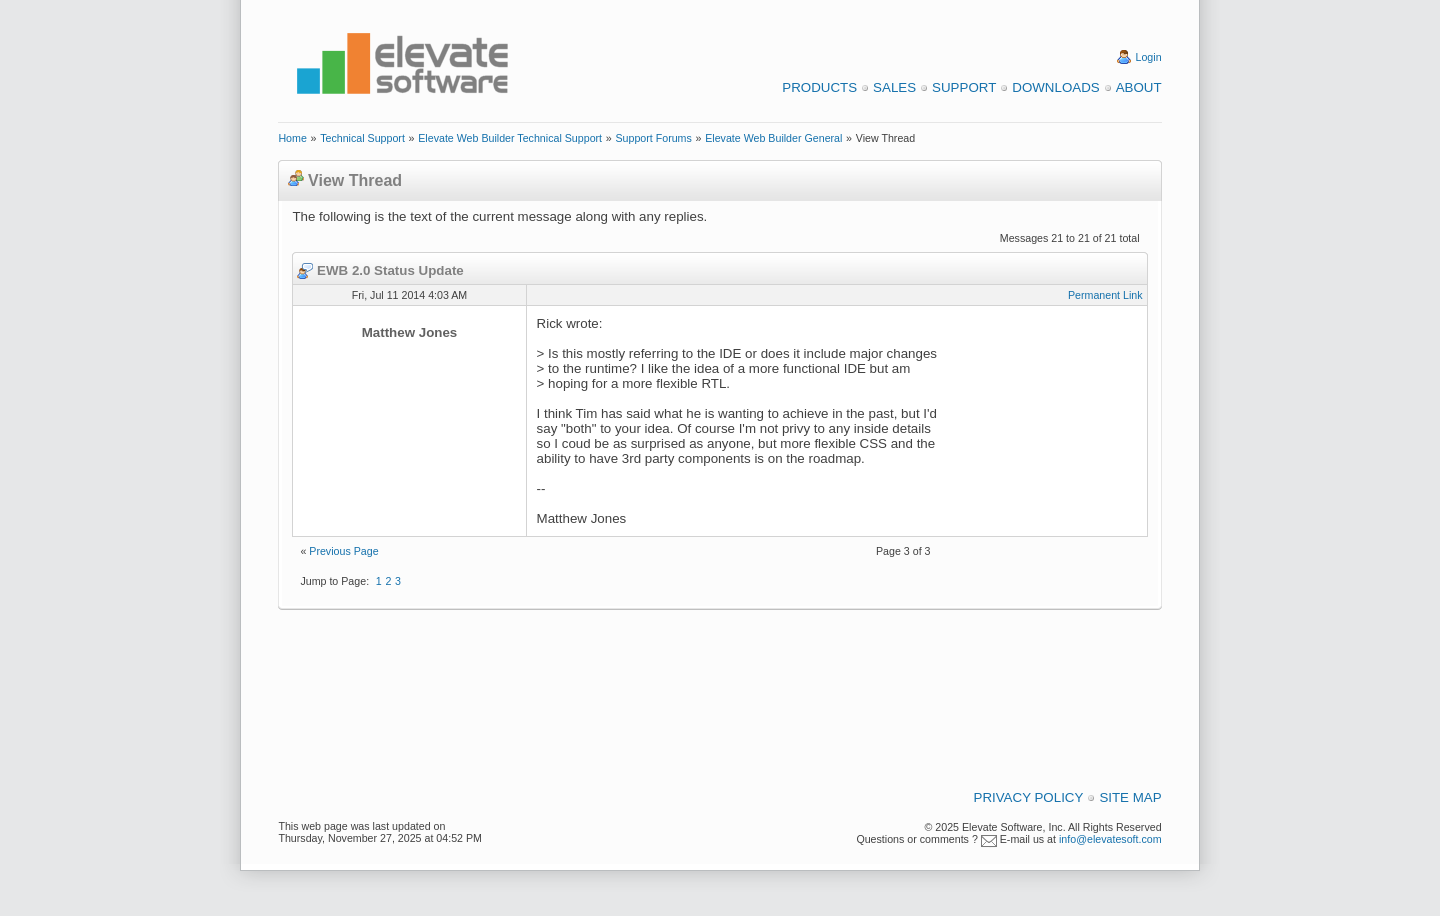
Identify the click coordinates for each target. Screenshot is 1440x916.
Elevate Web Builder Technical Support (510, 138)
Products (819, 87)
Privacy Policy (1029, 797)
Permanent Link (1105, 295)
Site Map (1130, 797)
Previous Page (343, 551)
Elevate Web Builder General (773, 138)
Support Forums (653, 138)
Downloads (1055, 87)
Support (964, 87)
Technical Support (362, 138)
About (1139, 87)
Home (292, 138)
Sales (894, 87)
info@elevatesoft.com (1110, 839)
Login (1149, 57)
